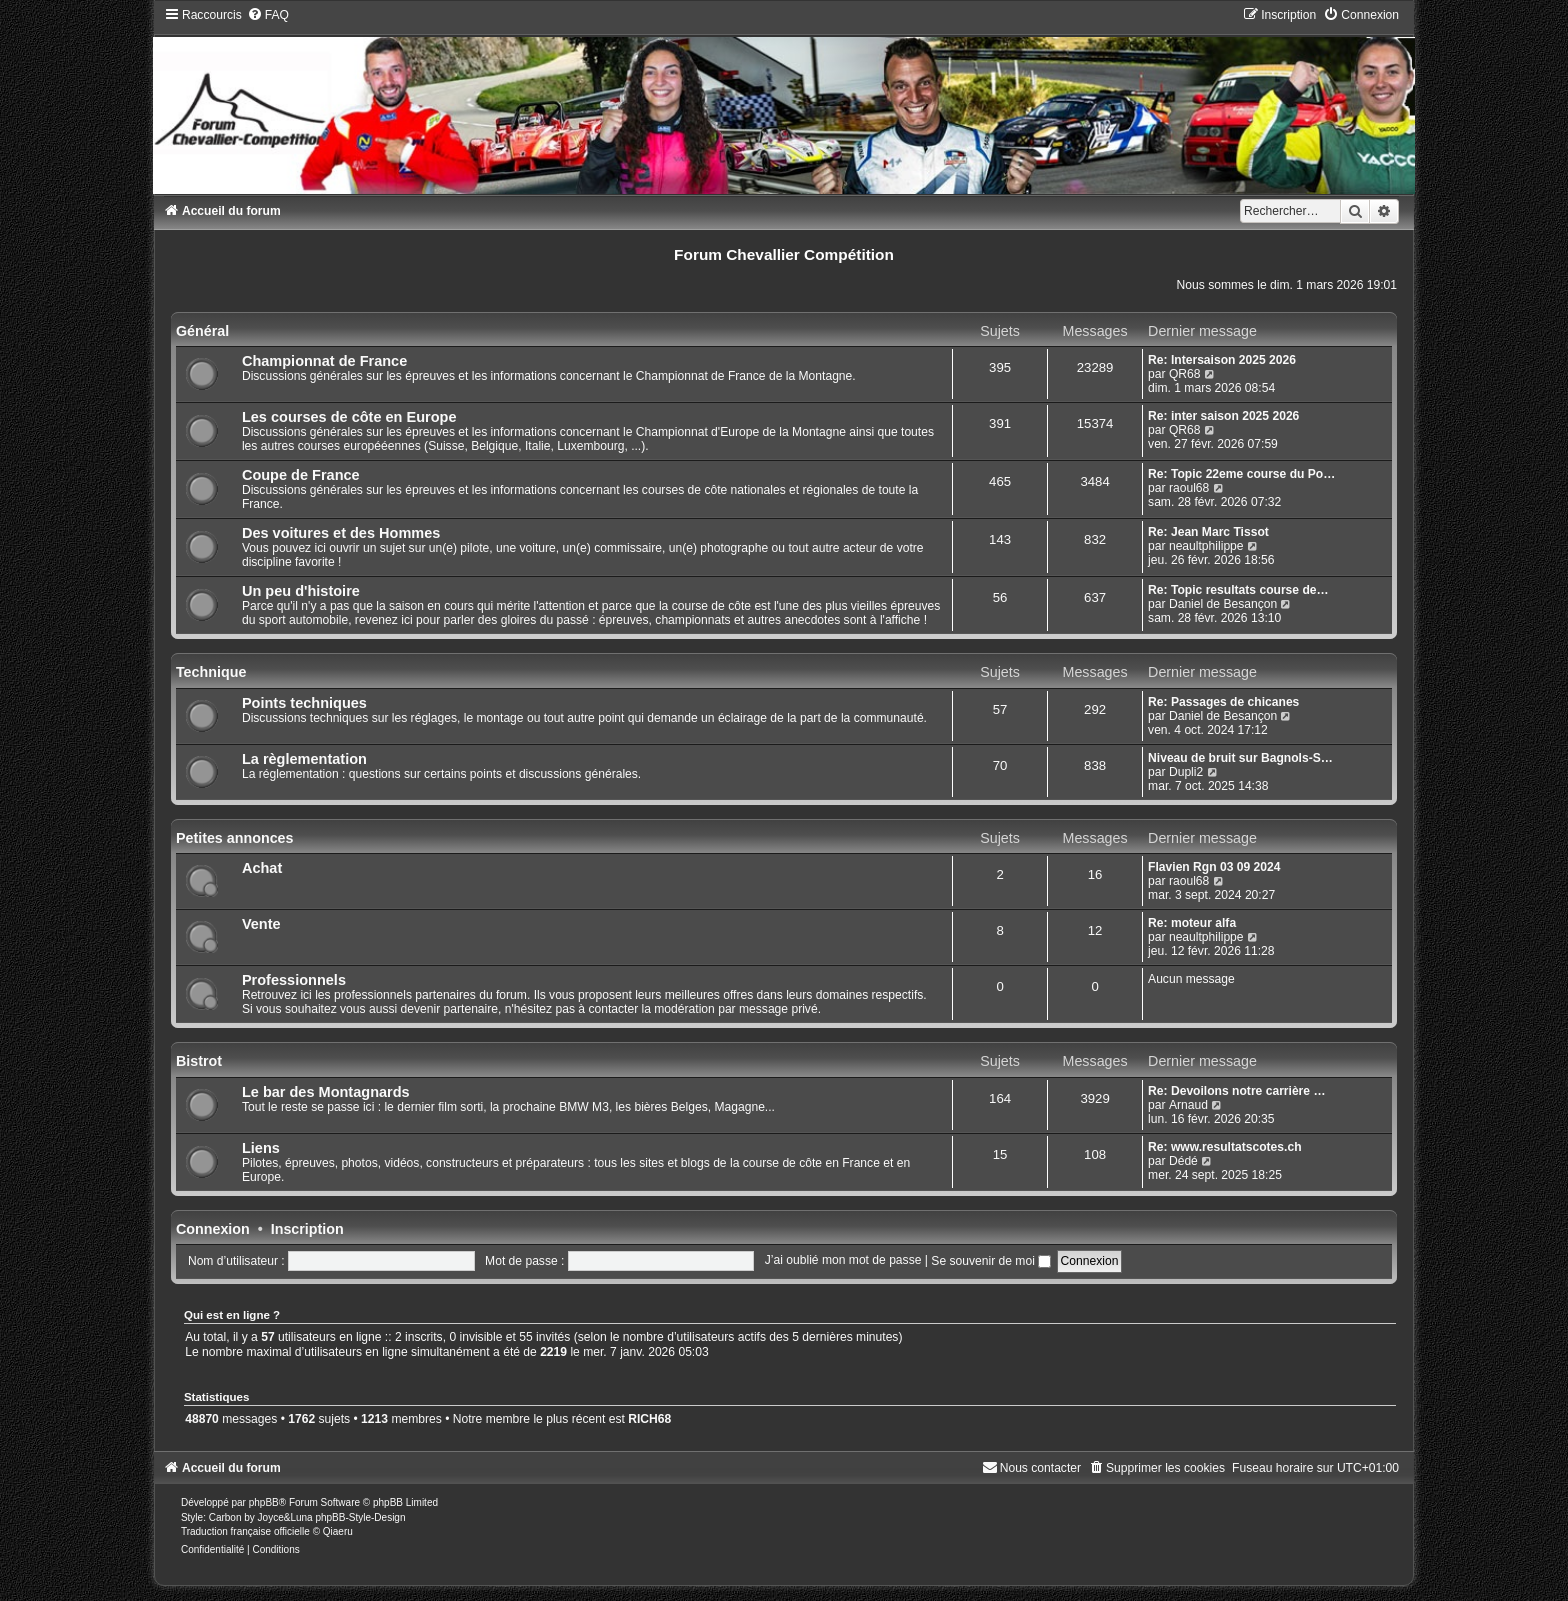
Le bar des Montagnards (326, 1092)
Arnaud (1188, 1105)
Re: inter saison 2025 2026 (1223, 416)
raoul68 (1189, 488)
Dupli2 (1186, 772)
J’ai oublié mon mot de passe (843, 1261)
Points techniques (304, 703)
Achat (262, 868)
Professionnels (294, 980)
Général (202, 331)
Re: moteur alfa (1192, 923)
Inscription (307, 1229)
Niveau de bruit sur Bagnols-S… (1240, 758)
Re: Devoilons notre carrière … (1236, 1091)
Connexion (213, 1229)
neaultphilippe (1206, 546)
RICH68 (649, 1419)
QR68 (1185, 374)
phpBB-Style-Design (360, 1517)
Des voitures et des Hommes (341, 533)
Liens (261, 1148)
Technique (211, 672)
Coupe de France (301, 475)
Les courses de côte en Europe (349, 417)
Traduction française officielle (245, 1531)
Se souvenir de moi (991, 1261)
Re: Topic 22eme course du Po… (1241, 474)
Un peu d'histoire (301, 591)
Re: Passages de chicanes (1223, 702)
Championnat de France (324, 361)
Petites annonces (235, 838)
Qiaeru (338, 1531)
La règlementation (304, 759)
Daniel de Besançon (1223, 604)
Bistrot (199, 1061)
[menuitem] (268, 15)
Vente (261, 924)
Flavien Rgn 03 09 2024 (1214, 867)
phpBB (264, 1502)
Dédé (1183, 1161)
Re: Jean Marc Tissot (1208, 532)
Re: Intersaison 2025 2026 (1222, 360)
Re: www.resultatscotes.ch (1224, 1147)
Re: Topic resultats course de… (1238, 590)
